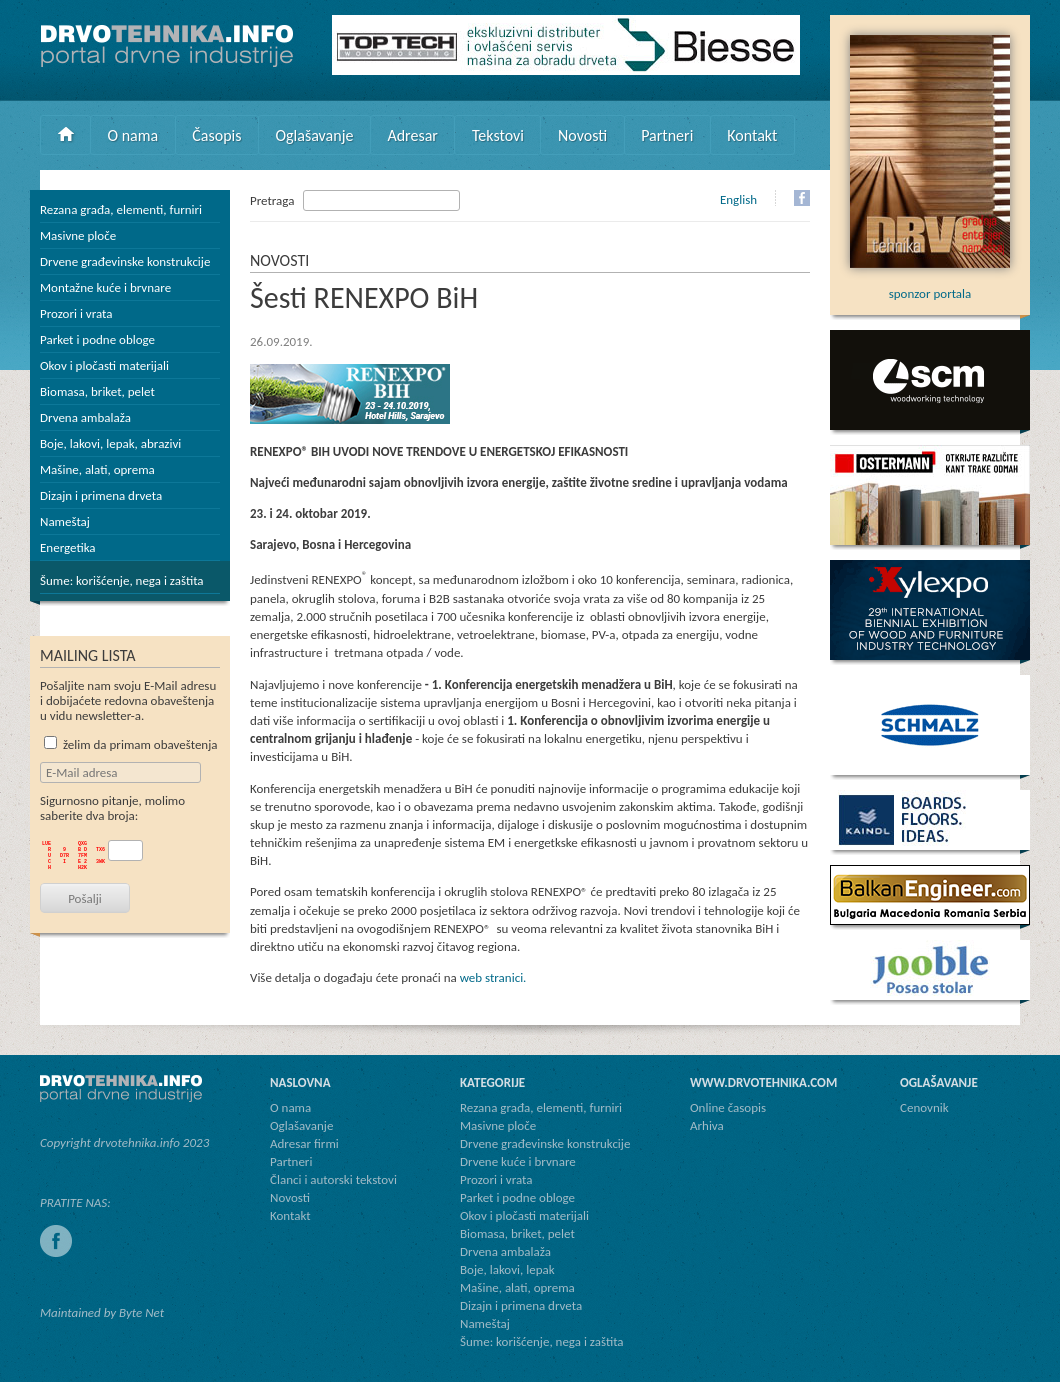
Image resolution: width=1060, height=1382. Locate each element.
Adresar (412, 135)
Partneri (667, 135)
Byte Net (141, 1312)
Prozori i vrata (76, 313)
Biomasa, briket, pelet (97, 391)
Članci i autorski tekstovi (333, 1179)
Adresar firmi (304, 1143)
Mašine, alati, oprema (97, 469)
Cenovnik (924, 1107)
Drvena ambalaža (85, 417)
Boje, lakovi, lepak (507, 1269)
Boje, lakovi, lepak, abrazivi (110, 443)
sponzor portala (930, 286)
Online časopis (728, 1107)
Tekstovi (498, 135)
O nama (133, 135)
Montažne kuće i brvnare (105, 287)
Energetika (68, 547)
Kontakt (752, 135)
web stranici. (493, 977)
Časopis (216, 135)
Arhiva (707, 1125)
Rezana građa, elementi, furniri (121, 209)
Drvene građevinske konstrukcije (125, 261)
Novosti (582, 135)
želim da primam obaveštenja (131, 744)
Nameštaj (65, 521)
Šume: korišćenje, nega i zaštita (122, 580)
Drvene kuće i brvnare (518, 1161)
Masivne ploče (78, 235)
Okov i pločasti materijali (104, 365)
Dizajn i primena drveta (101, 495)
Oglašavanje (314, 135)
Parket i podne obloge (97, 339)
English (738, 199)
